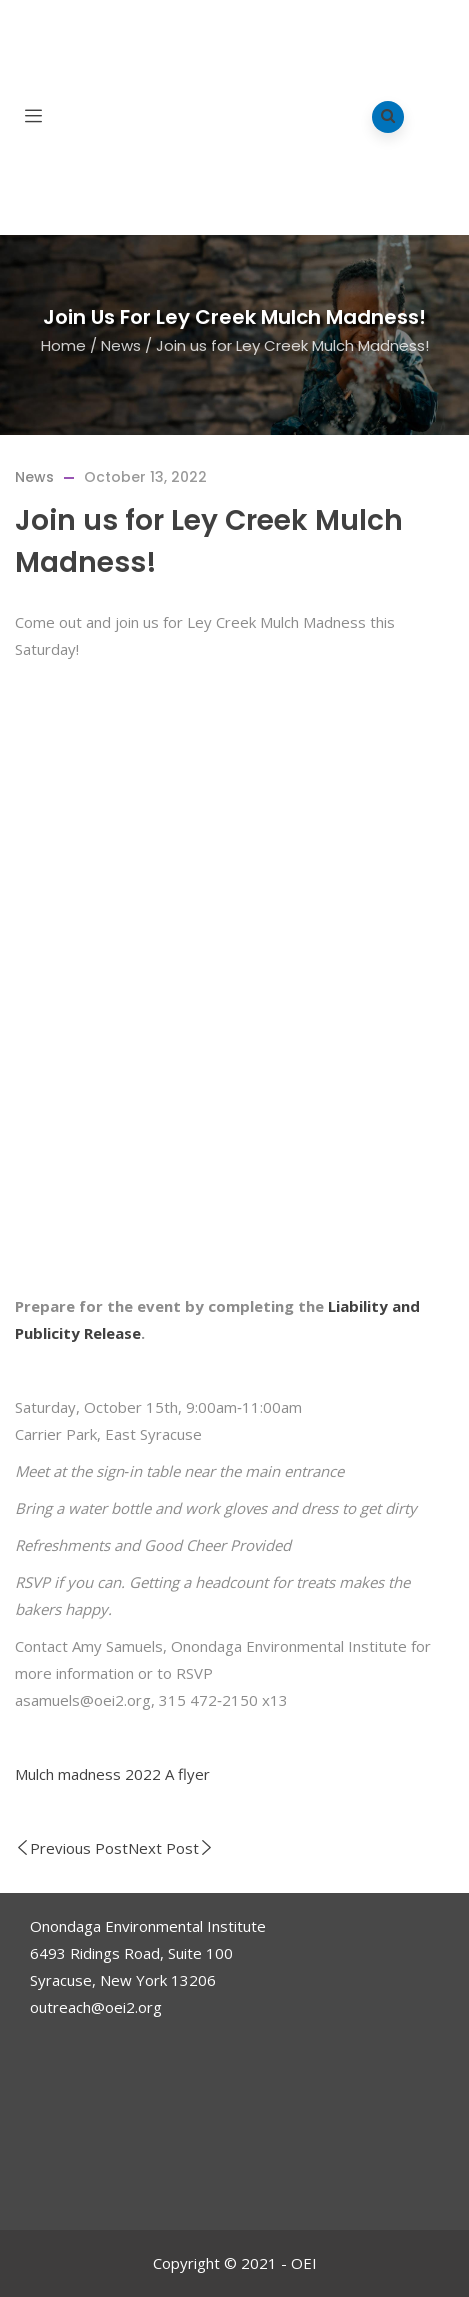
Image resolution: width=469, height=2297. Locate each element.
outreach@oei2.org (96, 2007)
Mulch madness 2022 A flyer (112, 1774)
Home (63, 344)
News (121, 344)
